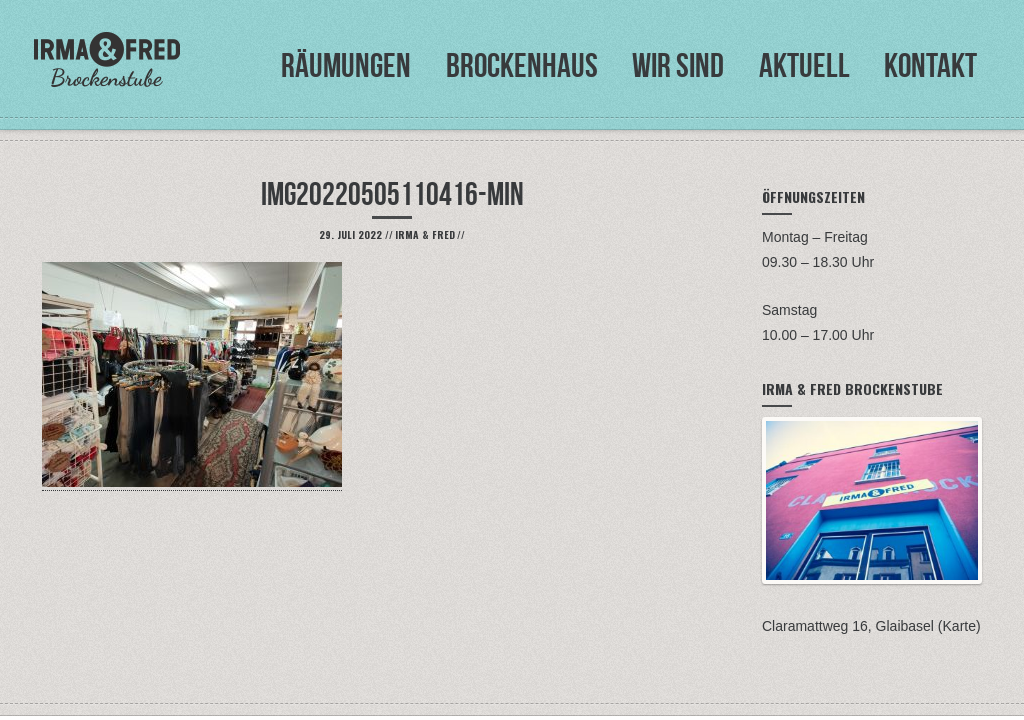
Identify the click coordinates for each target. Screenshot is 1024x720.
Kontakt (930, 65)
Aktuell (804, 65)
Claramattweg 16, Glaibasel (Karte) (871, 626)
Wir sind (678, 65)
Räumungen (346, 65)
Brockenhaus (522, 65)
